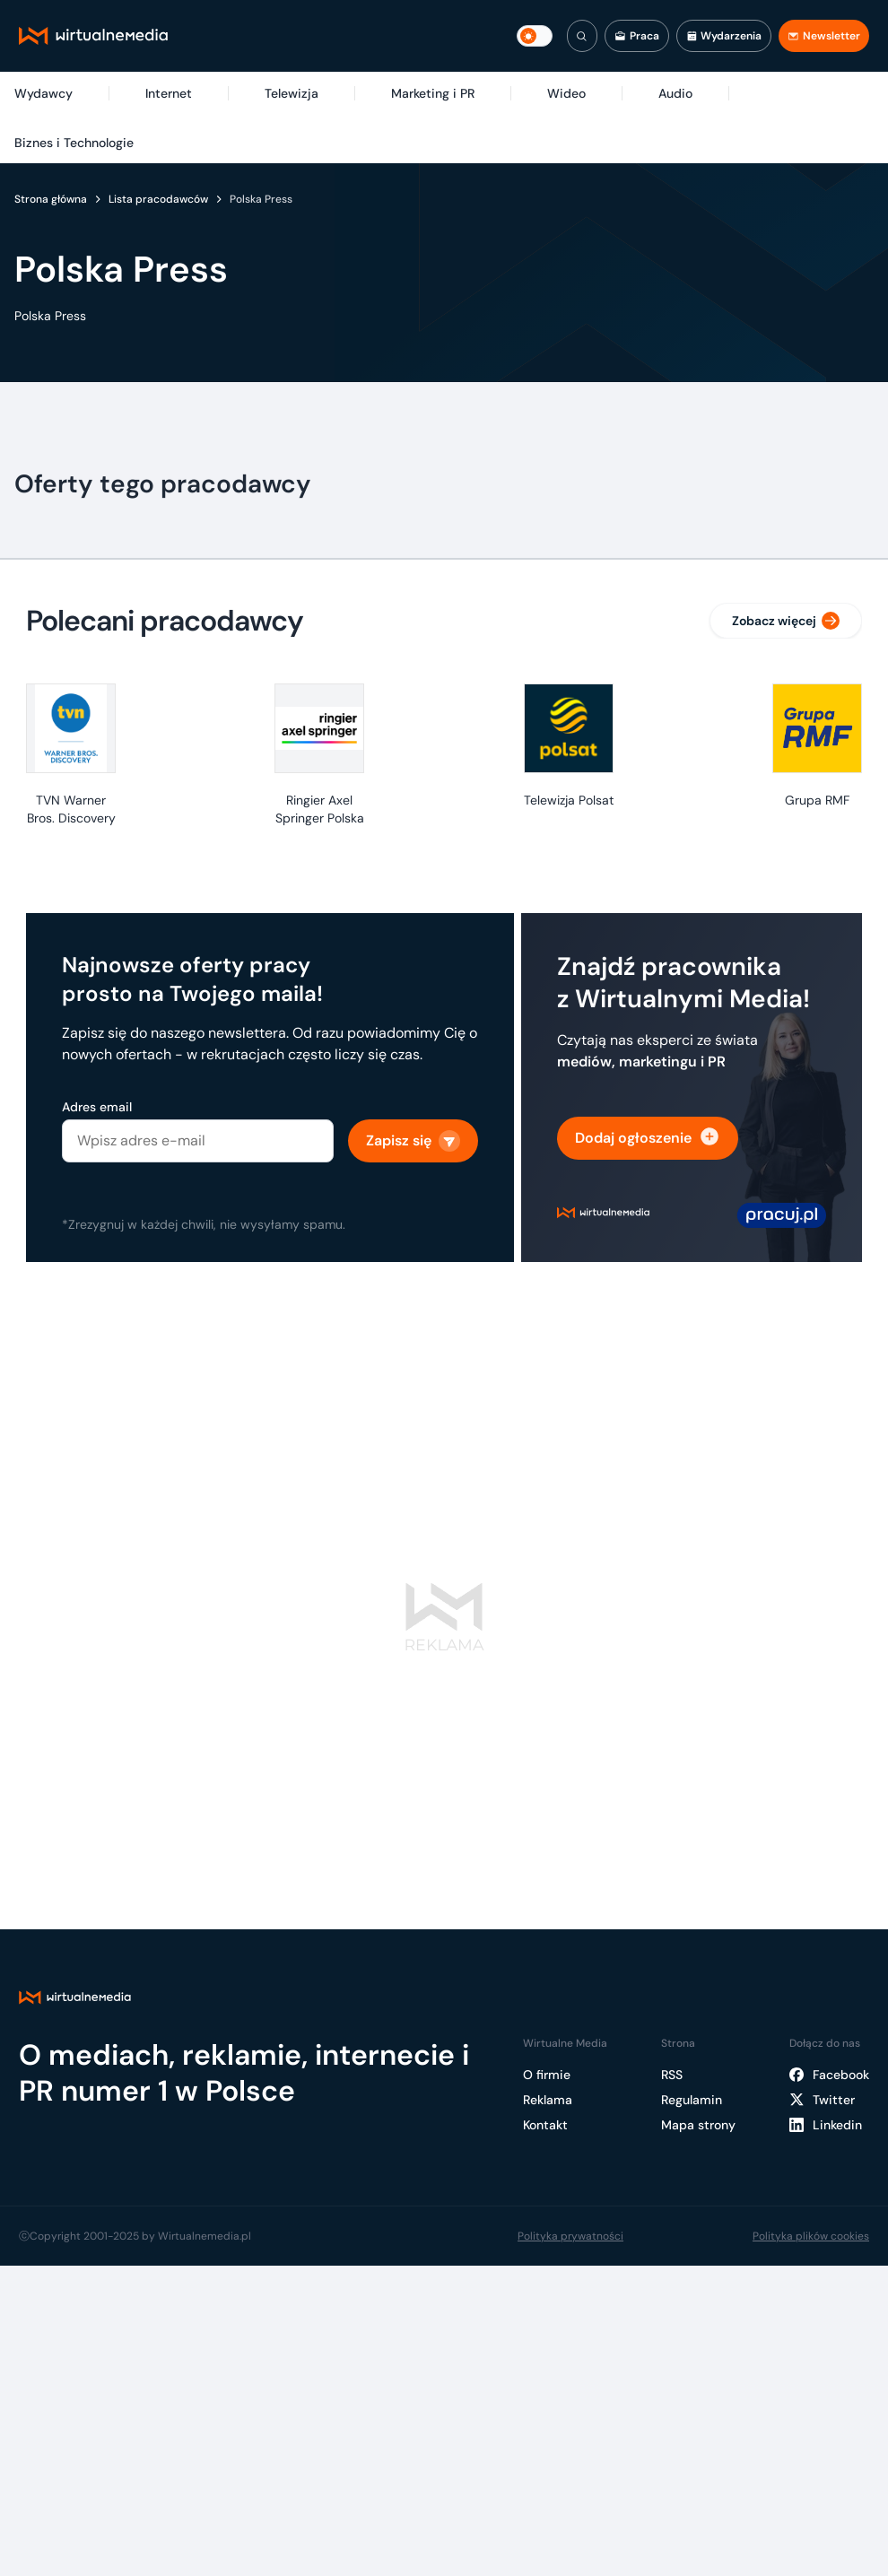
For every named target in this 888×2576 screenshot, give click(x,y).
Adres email (97, 1107)
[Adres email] (198, 1140)
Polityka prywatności (570, 2236)
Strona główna (50, 199)
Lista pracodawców (158, 199)
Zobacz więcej (786, 621)
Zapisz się (413, 1141)
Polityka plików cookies (811, 2236)
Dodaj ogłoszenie (647, 1138)
